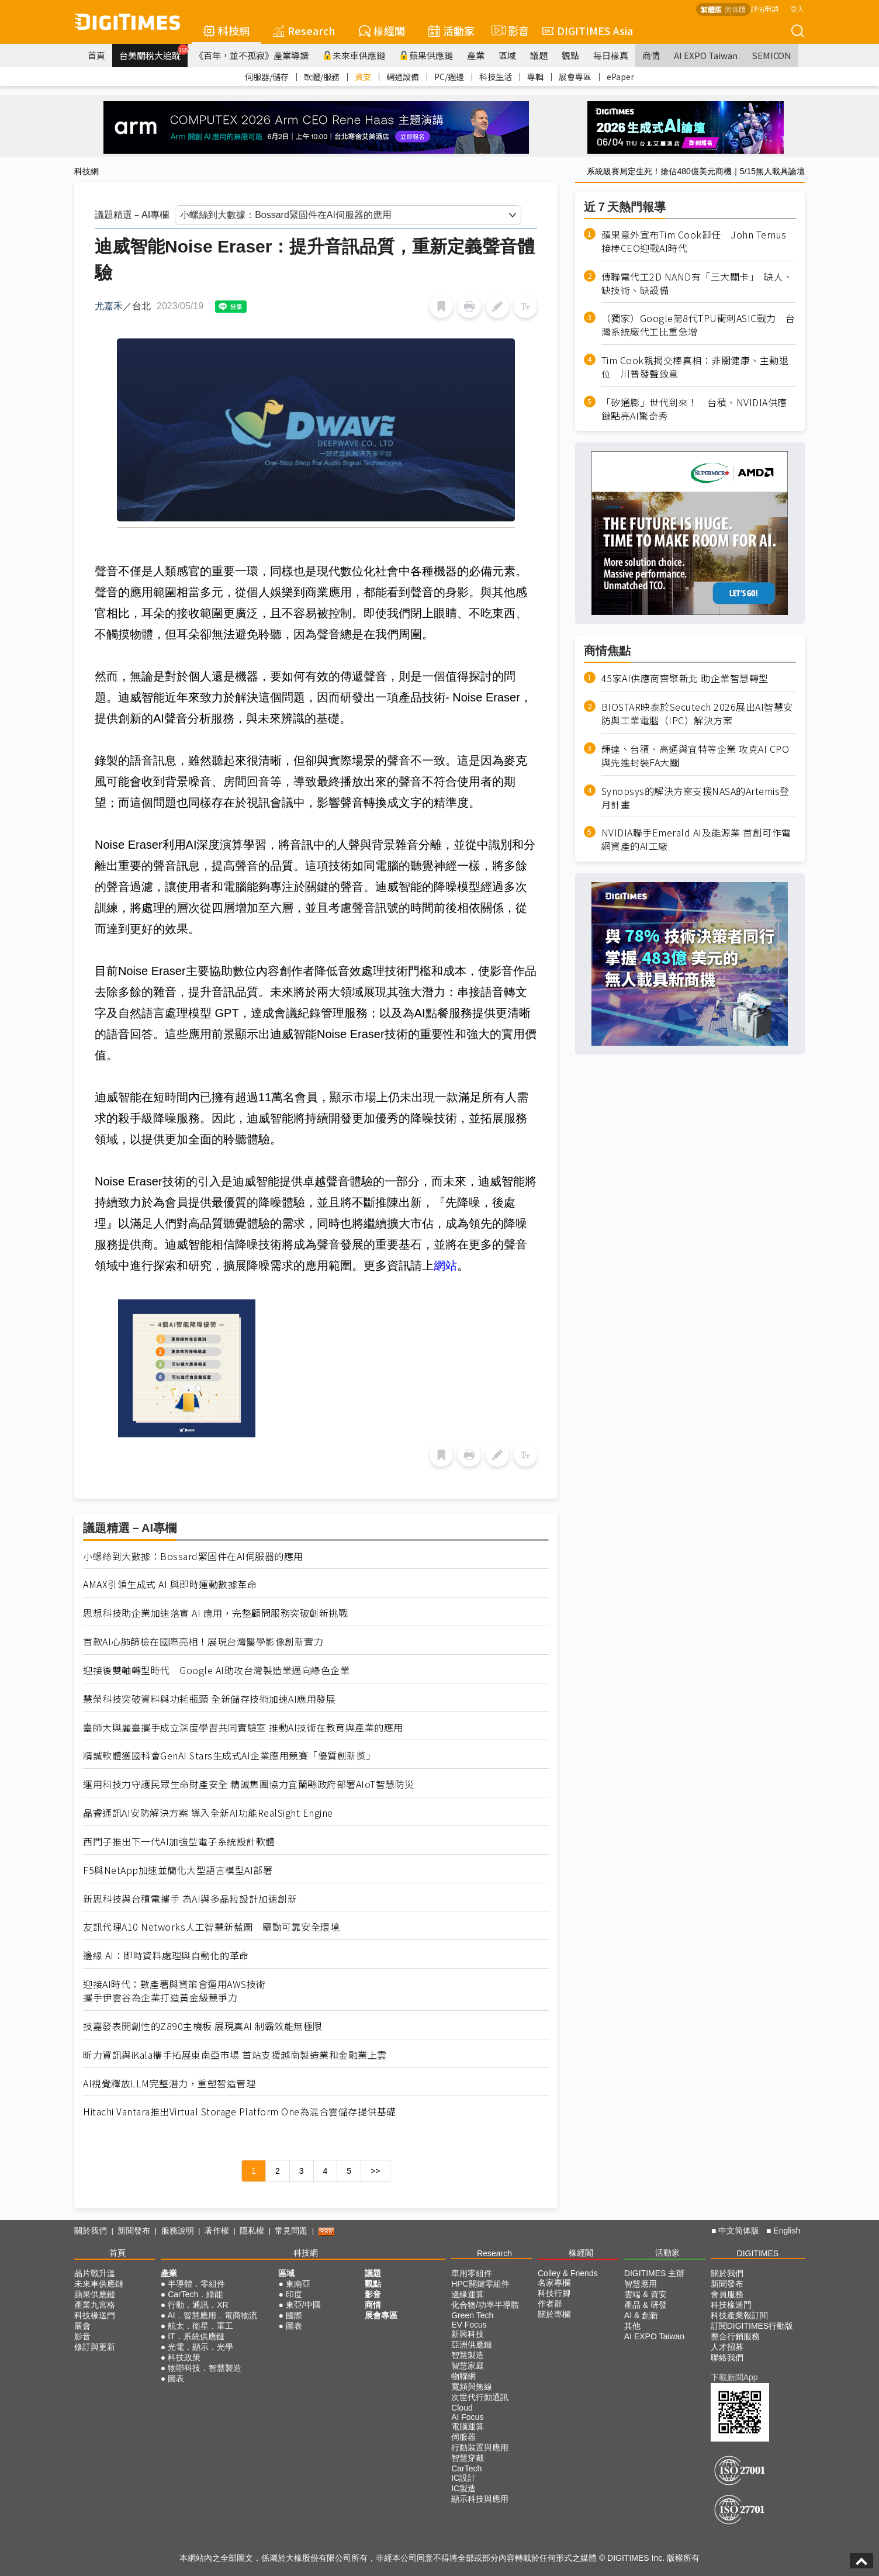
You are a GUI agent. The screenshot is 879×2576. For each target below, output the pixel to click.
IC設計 (463, 2477)
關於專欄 (554, 2314)
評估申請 (764, 8)
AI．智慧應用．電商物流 (212, 2315)
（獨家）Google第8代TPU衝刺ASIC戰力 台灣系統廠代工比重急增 (698, 325)
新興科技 (467, 2334)
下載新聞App (734, 2377)
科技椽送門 (94, 2315)
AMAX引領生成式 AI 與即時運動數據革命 (170, 1584)
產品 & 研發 (645, 2304)
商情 (651, 55)
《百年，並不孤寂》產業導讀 (252, 55)
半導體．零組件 (196, 2283)
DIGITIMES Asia (587, 30)
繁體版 (711, 9)
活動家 (451, 30)
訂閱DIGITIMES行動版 (752, 2325)
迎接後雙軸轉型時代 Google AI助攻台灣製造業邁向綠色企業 (216, 1670)
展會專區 (575, 76)
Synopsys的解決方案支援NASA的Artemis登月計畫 (695, 797)
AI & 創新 (641, 2315)
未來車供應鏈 (354, 55)
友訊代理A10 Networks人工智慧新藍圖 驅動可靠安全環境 (211, 1927)
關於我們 (90, 2230)
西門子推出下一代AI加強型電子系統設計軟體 (179, 1841)
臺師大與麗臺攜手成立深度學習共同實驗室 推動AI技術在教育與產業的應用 (243, 1727)
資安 (363, 76)
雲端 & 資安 (645, 2294)
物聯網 (463, 2376)
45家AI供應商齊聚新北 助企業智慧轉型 (685, 678)
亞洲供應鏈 (471, 2344)
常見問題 (291, 2230)
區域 (507, 55)
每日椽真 (610, 55)
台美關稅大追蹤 (153, 52)
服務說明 (177, 2230)
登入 (797, 8)
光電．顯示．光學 (200, 2347)
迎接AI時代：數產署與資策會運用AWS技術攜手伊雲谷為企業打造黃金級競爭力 (174, 1990)
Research (304, 30)
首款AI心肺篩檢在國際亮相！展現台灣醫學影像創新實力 (203, 1641)
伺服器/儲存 (267, 76)
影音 (508, 30)
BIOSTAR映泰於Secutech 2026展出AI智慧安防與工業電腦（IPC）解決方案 (697, 713)
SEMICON (771, 55)
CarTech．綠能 (195, 2294)
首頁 (96, 55)
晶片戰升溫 (94, 2273)
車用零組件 (471, 2273)
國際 (294, 2315)
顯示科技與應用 (479, 2499)
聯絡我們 (727, 2357)
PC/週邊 (449, 76)
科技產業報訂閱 (739, 2315)
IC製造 (463, 2488)
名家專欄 (554, 2282)
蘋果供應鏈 (426, 55)
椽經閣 (382, 30)
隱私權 (252, 2230)
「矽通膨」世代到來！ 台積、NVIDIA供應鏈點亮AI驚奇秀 (694, 409)
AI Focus (467, 2417)
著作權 (217, 2230)
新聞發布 (133, 2230)
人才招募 (727, 2347)
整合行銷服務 (735, 2336)
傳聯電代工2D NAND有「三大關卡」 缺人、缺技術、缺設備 (697, 283)
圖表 (176, 2378)
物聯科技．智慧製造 (204, 2368)
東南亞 (298, 2283)
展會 (82, 2325)
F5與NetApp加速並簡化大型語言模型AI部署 (177, 1870)
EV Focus (469, 2324)
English (786, 2230)
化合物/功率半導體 (485, 2304)
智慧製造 (467, 2355)
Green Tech (472, 2315)
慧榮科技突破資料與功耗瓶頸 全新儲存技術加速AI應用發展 (209, 1699)
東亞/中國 (303, 2304)
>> (375, 2171)
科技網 (226, 30)
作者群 (550, 2303)
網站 (445, 1265)
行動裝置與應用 (479, 2447)
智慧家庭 (467, 2365)
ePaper (620, 76)
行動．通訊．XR (198, 2304)
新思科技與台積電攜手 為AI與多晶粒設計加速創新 (190, 1899)
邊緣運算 (467, 2294)
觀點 (570, 55)
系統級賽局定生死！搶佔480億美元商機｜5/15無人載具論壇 (696, 171)
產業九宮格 (94, 2304)
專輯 (535, 76)
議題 (539, 55)
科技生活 (495, 76)
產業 (476, 55)
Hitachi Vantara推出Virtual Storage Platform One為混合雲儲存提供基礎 (239, 2111)
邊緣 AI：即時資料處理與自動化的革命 (166, 1955)
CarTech (466, 2468)
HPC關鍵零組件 (480, 2283)
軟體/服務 (322, 76)
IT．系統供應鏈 (196, 2336)
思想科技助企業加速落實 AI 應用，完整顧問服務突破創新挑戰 (215, 1613)
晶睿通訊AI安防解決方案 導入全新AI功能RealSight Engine (208, 1813)
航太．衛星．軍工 (200, 2325)
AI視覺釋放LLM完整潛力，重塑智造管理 (169, 2083)
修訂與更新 (94, 2347)
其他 (632, 2325)
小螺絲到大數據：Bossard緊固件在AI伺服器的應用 (193, 1556)
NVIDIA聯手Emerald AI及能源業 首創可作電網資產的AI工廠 (696, 839)
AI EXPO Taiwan (706, 55)
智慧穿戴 (467, 2458)
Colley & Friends (568, 2273)
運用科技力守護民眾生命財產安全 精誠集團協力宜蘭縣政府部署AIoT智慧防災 (248, 1784)
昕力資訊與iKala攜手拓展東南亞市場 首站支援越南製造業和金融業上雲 (235, 2055)
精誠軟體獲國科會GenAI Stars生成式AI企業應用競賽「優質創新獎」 (229, 1755)
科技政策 (184, 2357)
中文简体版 (738, 2230)
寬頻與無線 (471, 2386)
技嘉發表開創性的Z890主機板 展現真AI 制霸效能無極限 (203, 2026)
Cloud (462, 2407)
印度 (294, 2294)
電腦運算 (467, 2426)
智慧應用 (640, 2283)
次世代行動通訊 (479, 2397)
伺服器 (463, 2437)
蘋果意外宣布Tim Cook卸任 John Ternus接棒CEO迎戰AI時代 (694, 241)
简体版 (735, 9)
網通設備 (402, 76)
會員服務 (727, 2294)
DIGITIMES (758, 2253)
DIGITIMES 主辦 (654, 2273)
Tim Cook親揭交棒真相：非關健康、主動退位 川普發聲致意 (695, 367)
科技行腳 (554, 2293)
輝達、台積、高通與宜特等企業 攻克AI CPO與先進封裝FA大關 (695, 755)
